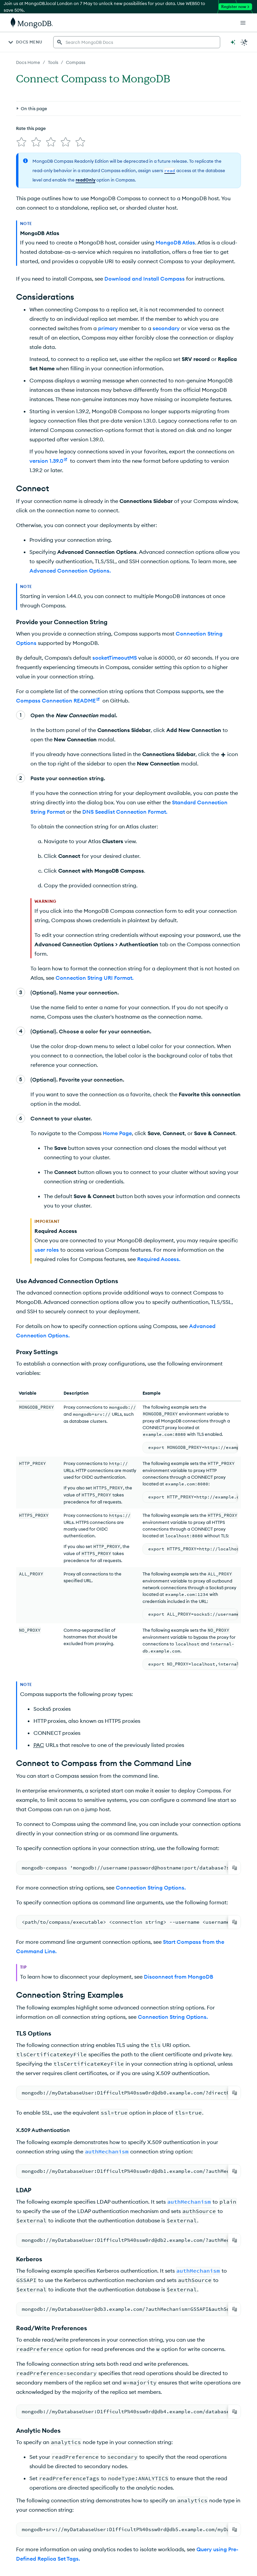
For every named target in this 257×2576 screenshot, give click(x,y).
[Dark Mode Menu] (244, 42)
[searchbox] (136, 42)
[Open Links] (243, 22)
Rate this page (31, 128)
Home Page (117, 1133)
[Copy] (234, 1867)
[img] (21, 142)
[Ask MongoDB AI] (233, 42)
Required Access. (158, 1259)
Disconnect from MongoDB (178, 1976)
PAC (38, 1745)
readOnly (85, 179)
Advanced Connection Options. (70, 570)
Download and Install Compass (144, 278)
